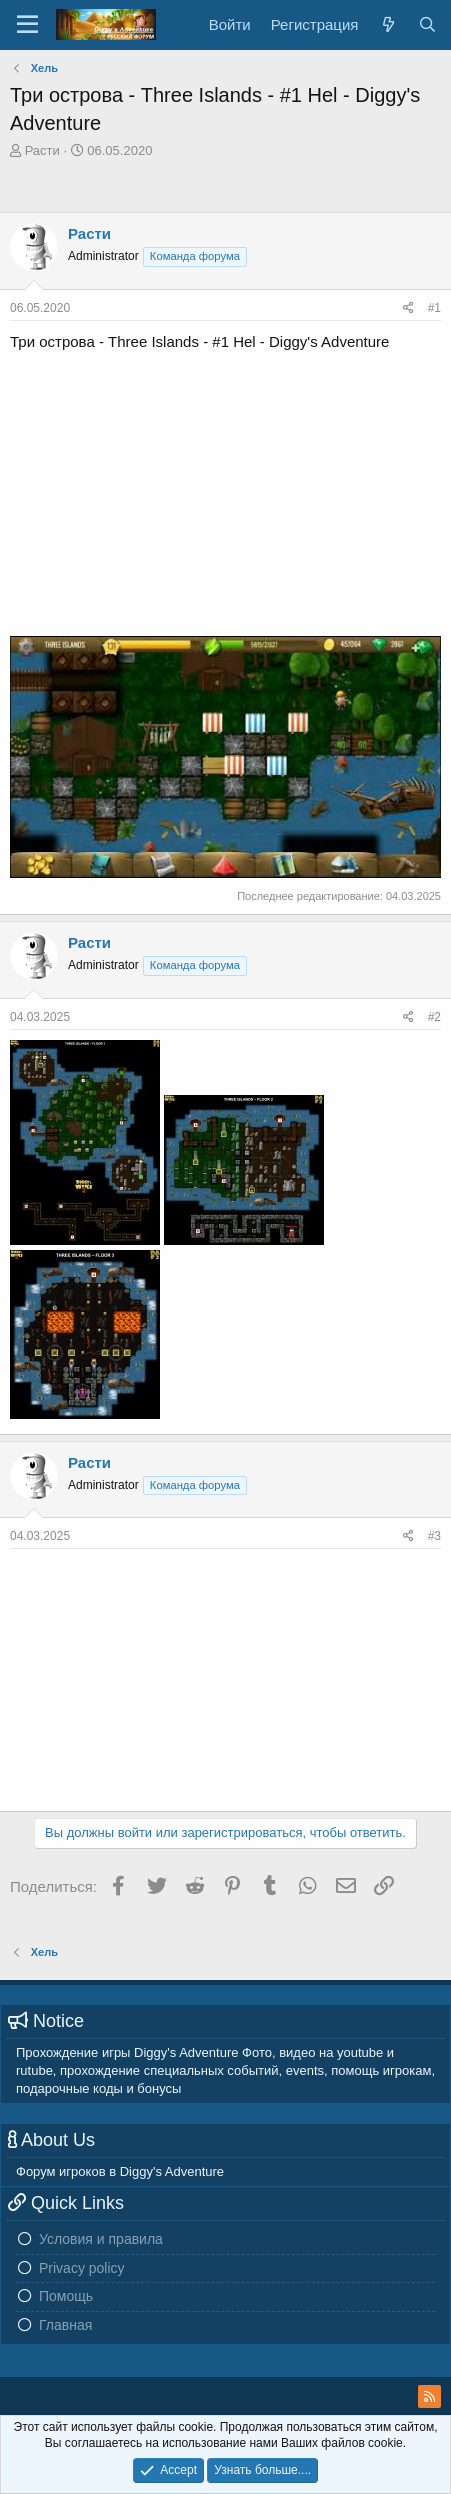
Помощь (66, 2296)
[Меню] (27, 25)
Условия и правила (101, 2239)
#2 (434, 1017)
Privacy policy (82, 2268)
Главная (65, 2325)
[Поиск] (427, 24)
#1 (434, 308)
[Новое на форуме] (387, 24)
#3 (434, 1536)
